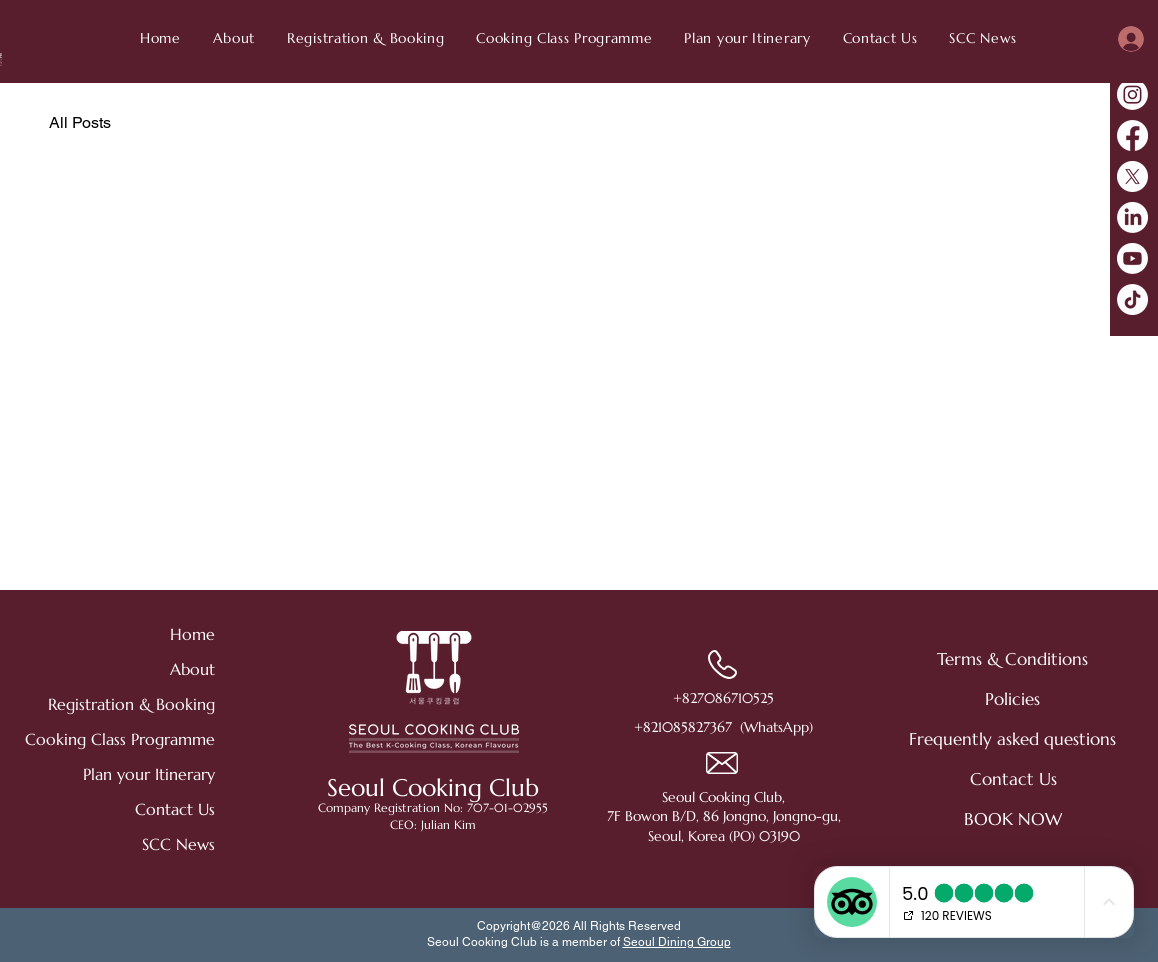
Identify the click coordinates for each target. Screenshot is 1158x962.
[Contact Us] (1013, 779)
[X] (1132, 176)
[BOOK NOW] (1013, 819)
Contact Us (175, 809)
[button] (983, 38)
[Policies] (1013, 699)
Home (192, 634)
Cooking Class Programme (144, 739)
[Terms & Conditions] (1013, 659)
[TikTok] (1132, 299)
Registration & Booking (144, 704)
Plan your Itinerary (149, 774)
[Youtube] (1132, 258)
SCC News (178, 844)
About (192, 669)
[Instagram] (1132, 94)
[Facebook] (1132, 135)
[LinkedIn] (1132, 217)
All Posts (80, 122)
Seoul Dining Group (677, 942)
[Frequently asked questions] (1012, 739)
